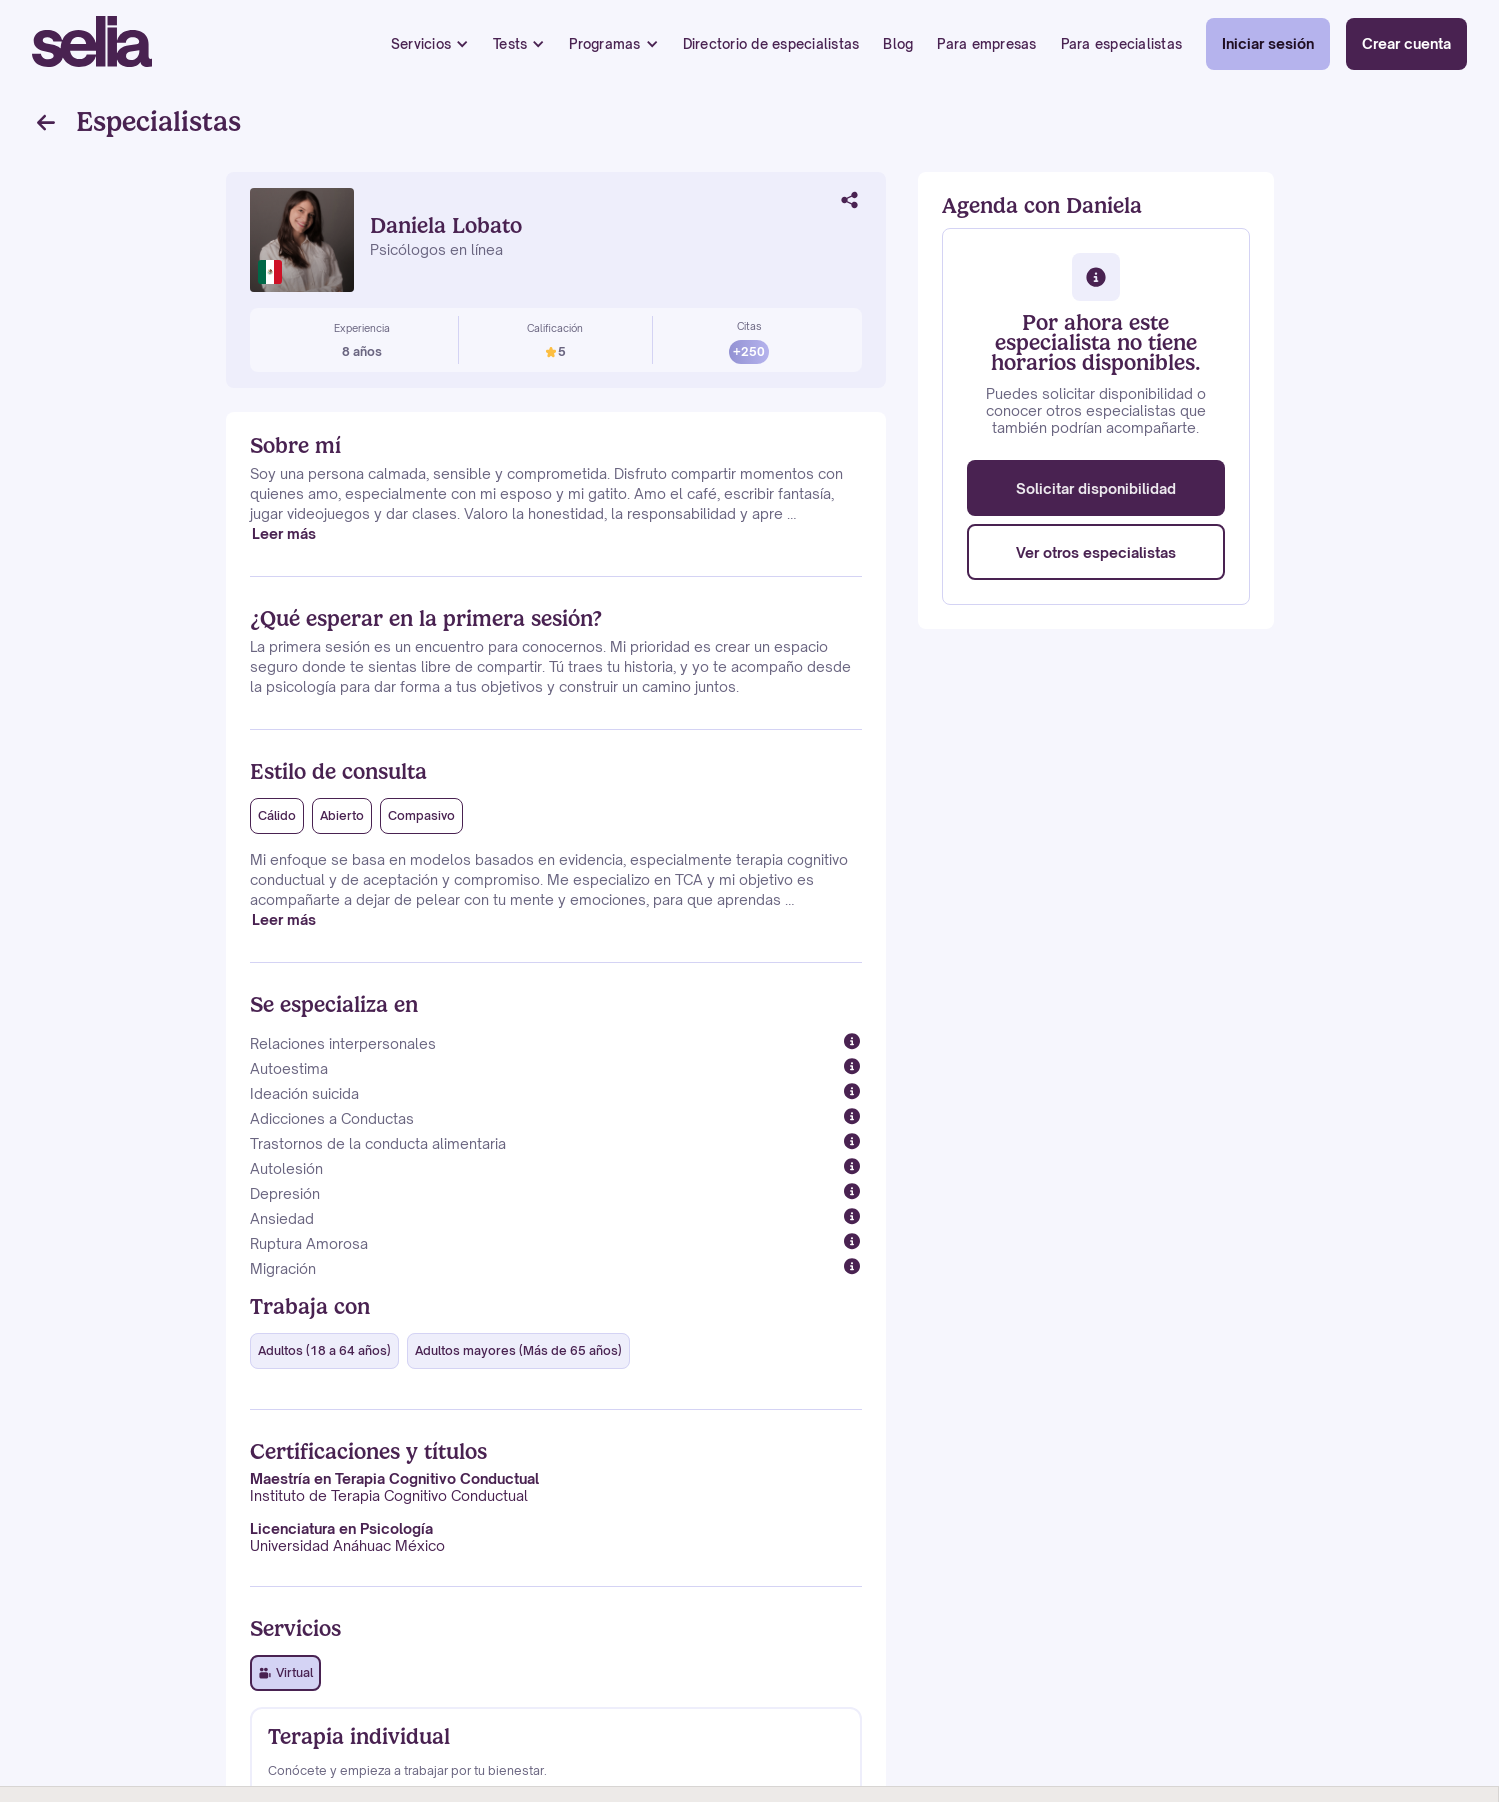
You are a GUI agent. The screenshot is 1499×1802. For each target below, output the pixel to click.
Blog (898, 44)
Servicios (421, 44)
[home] (92, 44)
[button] (430, 44)
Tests (510, 44)
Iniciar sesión (1268, 43)
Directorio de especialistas (771, 44)
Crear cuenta (1406, 43)
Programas (604, 44)
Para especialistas (1122, 44)
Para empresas (986, 44)
